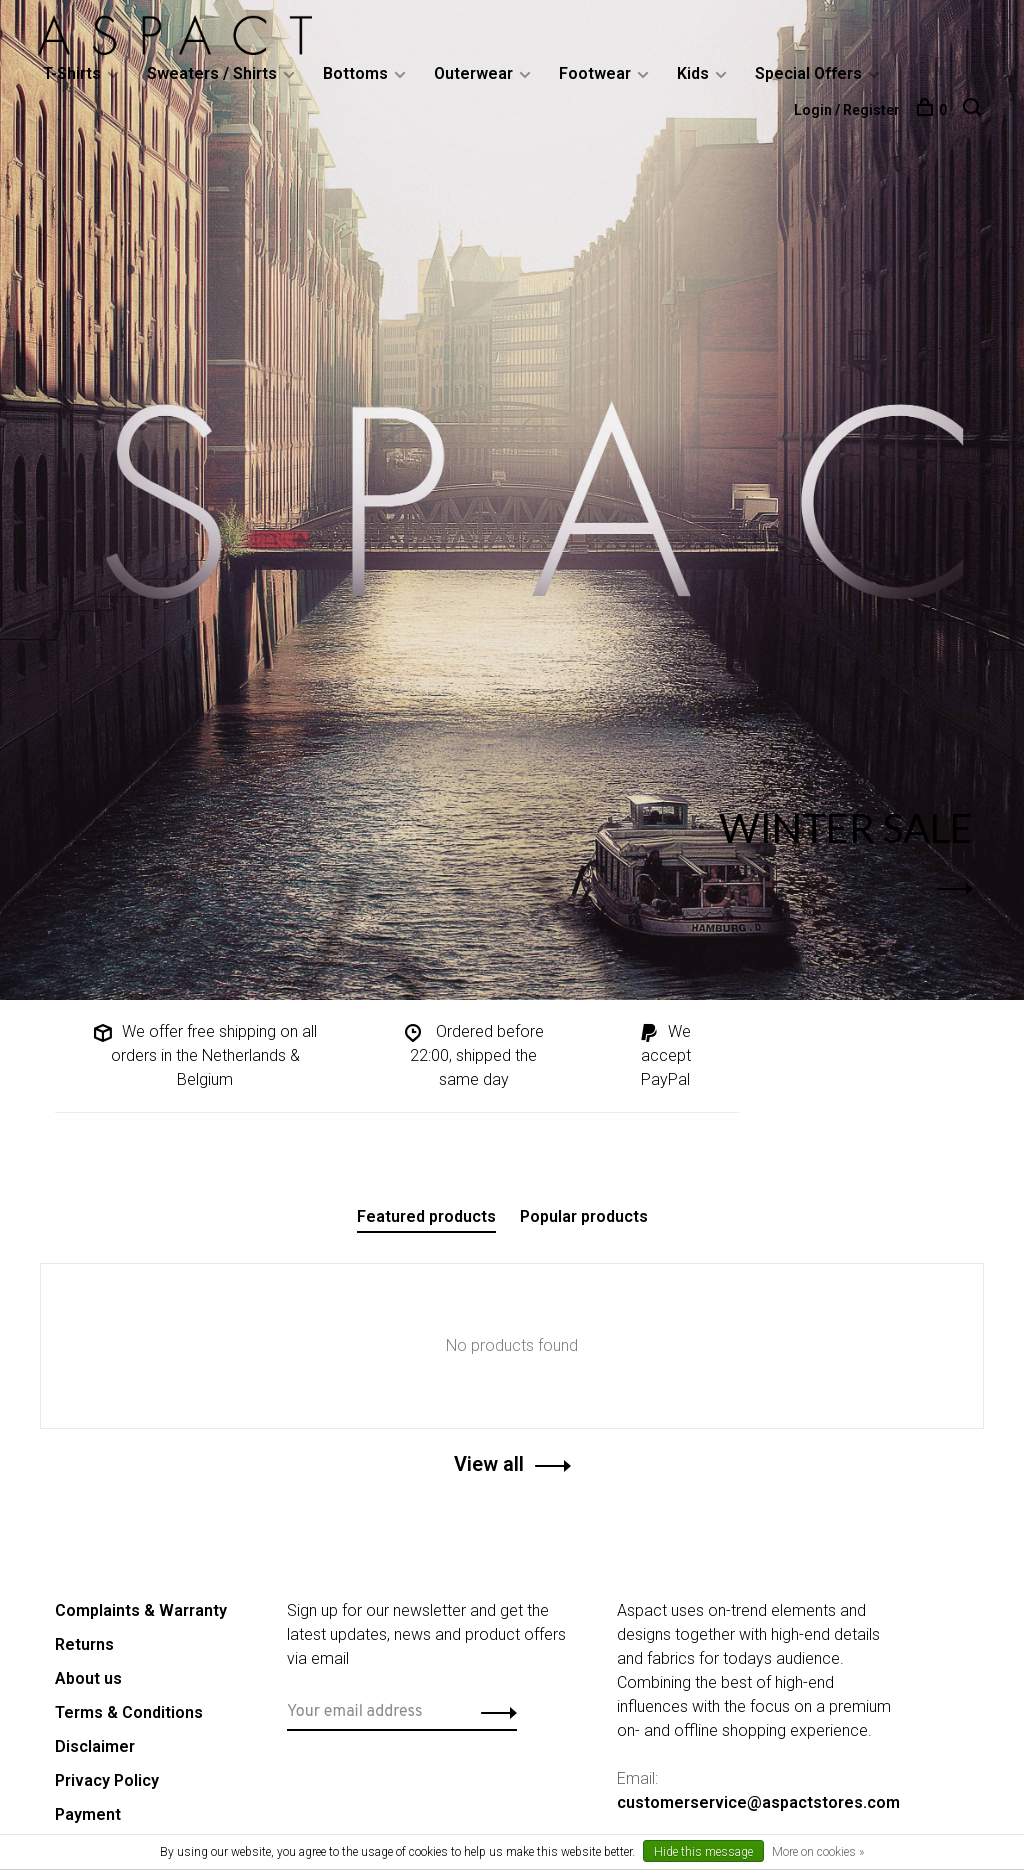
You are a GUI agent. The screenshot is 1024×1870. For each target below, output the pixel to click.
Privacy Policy (107, 1780)
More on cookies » (818, 1852)
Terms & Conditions (129, 1712)
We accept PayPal (663, 1055)
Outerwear (475, 73)
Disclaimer (95, 1746)
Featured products (426, 1216)
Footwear (597, 73)
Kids (695, 73)
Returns (84, 1644)
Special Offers (810, 73)
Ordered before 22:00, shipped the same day (473, 1055)
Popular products (584, 1216)
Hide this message (703, 1852)
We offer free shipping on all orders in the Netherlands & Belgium (204, 1055)
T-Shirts (74, 73)
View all (489, 1464)
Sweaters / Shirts (214, 73)
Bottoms (357, 73)
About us (88, 1678)
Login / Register (845, 110)
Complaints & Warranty (141, 1610)
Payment (88, 1814)
